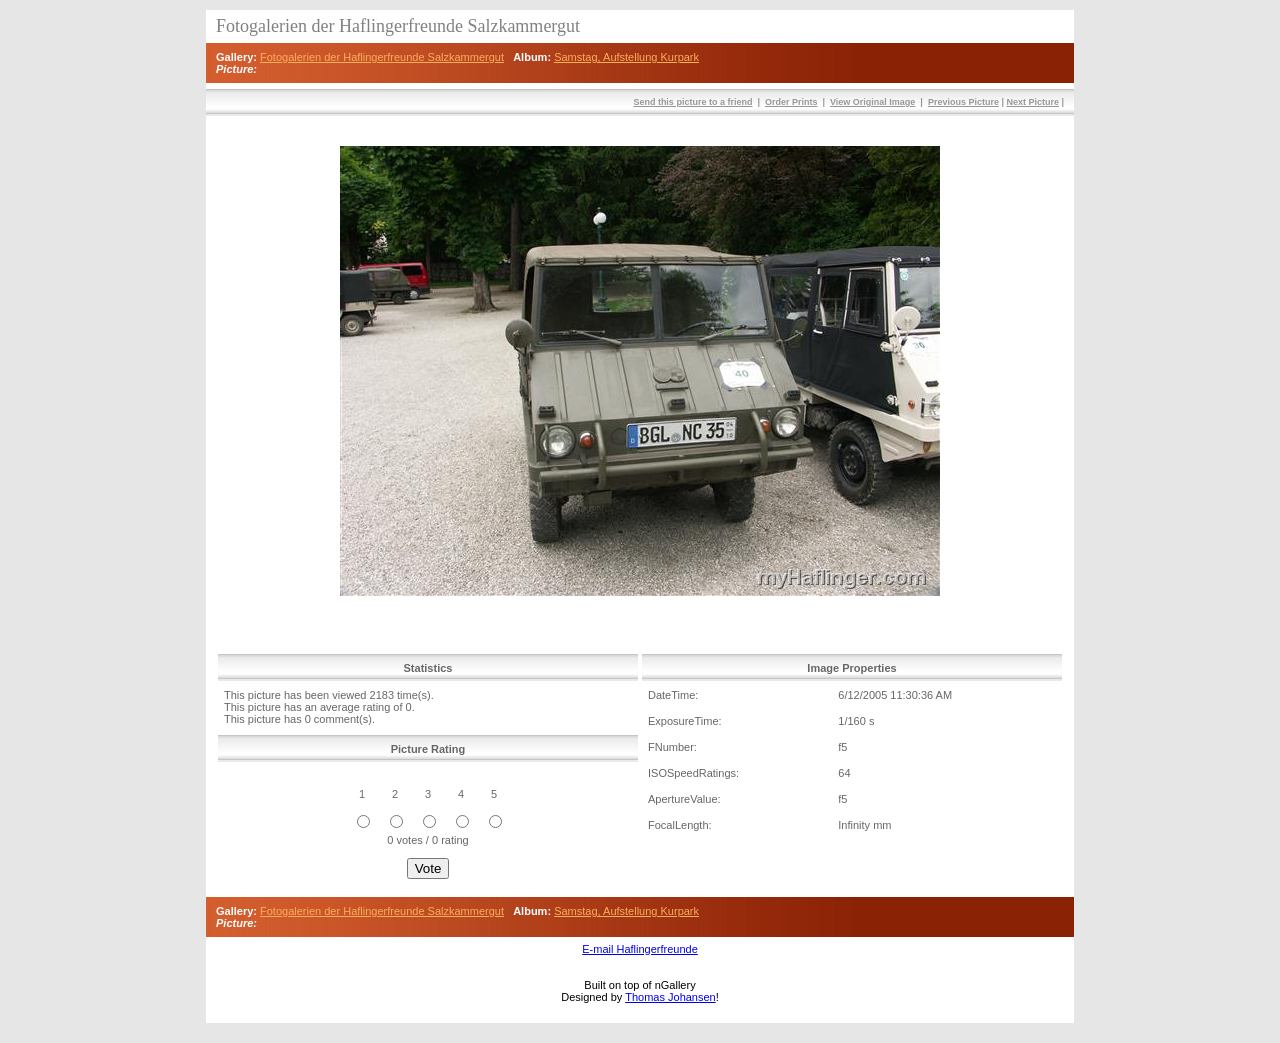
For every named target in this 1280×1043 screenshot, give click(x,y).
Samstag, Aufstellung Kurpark (626, 57)
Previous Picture (963, 102)
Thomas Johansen (670, 997)
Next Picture (1032, 102)
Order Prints (791, 102)
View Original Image (872, 102)
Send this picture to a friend (692, 102)
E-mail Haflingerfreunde (640, 949)
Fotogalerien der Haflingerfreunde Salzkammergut (382, 57)
